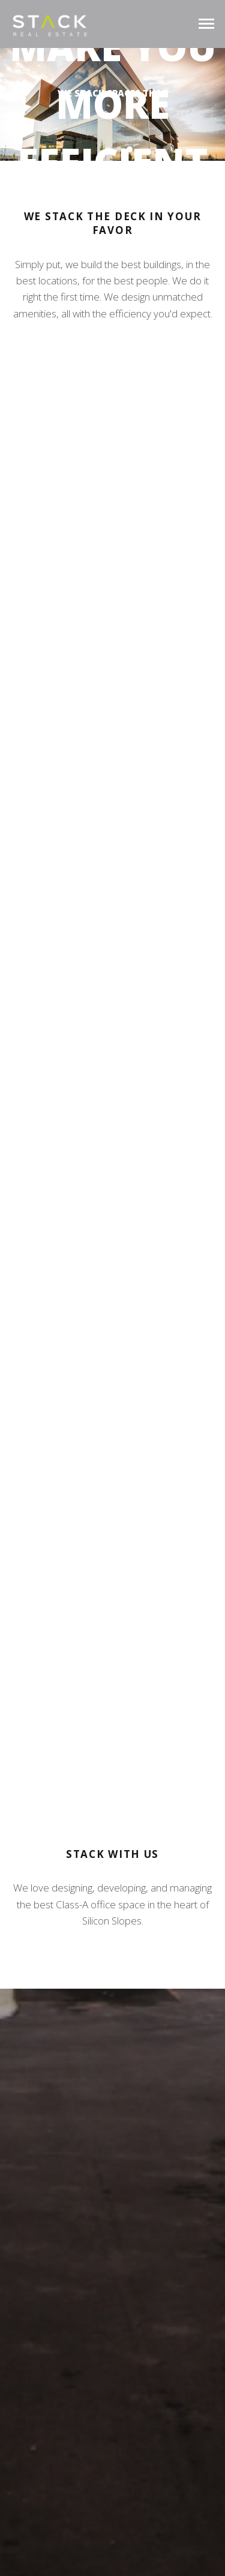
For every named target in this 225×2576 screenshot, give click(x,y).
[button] (108, 149)
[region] (112, 104)
